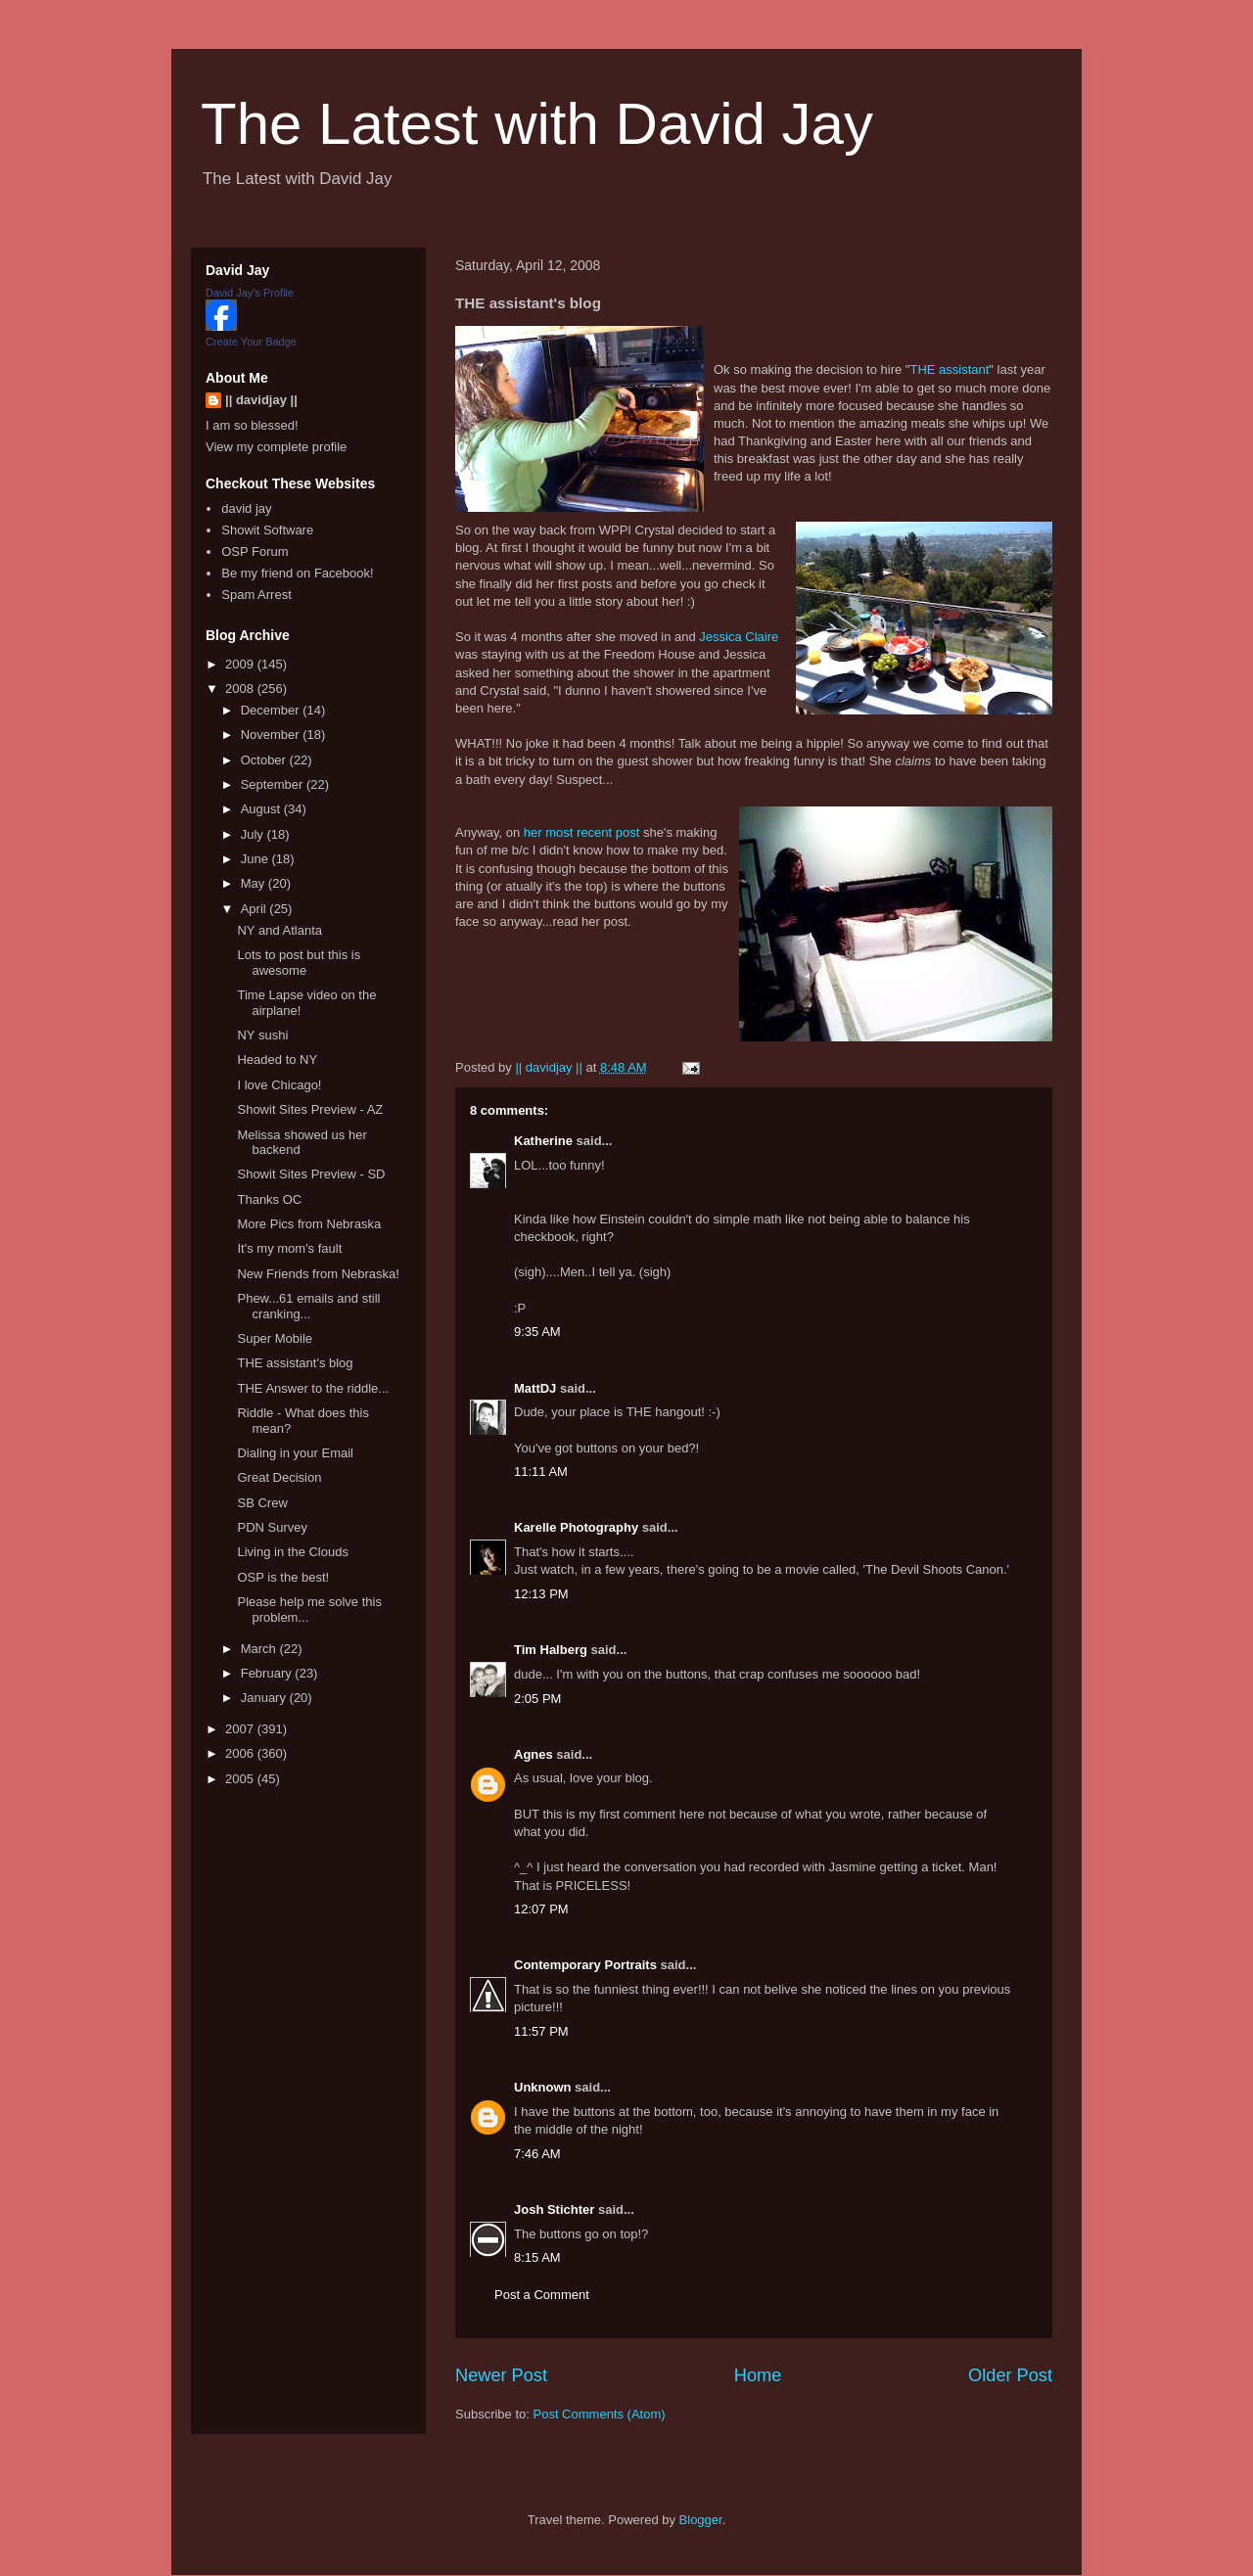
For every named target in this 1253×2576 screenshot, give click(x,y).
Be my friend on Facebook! (297, 573)
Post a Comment (541, 2294)
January (265, 1697)
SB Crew (262, 1502)
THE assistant (949, 369)
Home (758, 2375)
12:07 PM (541, 1909)
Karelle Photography (576, 1527)
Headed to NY (277, 1059)
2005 (241, 1778)
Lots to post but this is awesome (298, 962)
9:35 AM (537, 1331)
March (260, 1648)
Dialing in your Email (295, 1453)
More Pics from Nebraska (309, 1224)
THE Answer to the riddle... (313, 1388)
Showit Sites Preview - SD (311, 1174)
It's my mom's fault (289, 1248)
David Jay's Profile (250, 293)
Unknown (543, 2087)
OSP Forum (254, 551)
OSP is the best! (283, 1577)
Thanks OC (269, 1199)
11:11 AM (541, 1471)
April (255, 908)
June (256, 858)
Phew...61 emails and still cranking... (308, 1306)
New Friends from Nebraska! (317, 1273)
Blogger (700, 2519)
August (262, 809)
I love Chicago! (279, 1085)
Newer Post (501, 2375)
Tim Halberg (550, 1649)
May (254, 883)
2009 (241, 664)
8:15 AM (537, 2257)
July (254, 834)
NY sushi (262, 1035)
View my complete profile (276, 446)
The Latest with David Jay (537, 124)
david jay (246, 508)
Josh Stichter (554, 2209)
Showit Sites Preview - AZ (310, 1109)
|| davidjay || (261, 399)
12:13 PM (541, 1594)
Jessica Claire (738, 636)
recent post (608, 832)
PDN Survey (272, 1527)
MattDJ (535, 1388)
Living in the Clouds (292, 1551)
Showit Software (267, 530)
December (272, 710)
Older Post (1010, 2375)
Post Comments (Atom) (600, 2414)
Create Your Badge (251, 341)
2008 (241, 688)
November (272, 734)
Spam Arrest (256, 594)
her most (550, 832)
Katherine (543, 1140)
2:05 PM (537, 1698)
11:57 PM (541, 2031)
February (268, 1673)
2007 (241, 1729)
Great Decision (279, 1477)
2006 (241, 1753)
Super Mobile (274, 1338)
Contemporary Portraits (585, 1964)
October (265, 760)
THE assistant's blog (294, 1363)
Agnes (533, 1754)
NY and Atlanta (279, 930)
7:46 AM (537, 2153)
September (273, 784)
